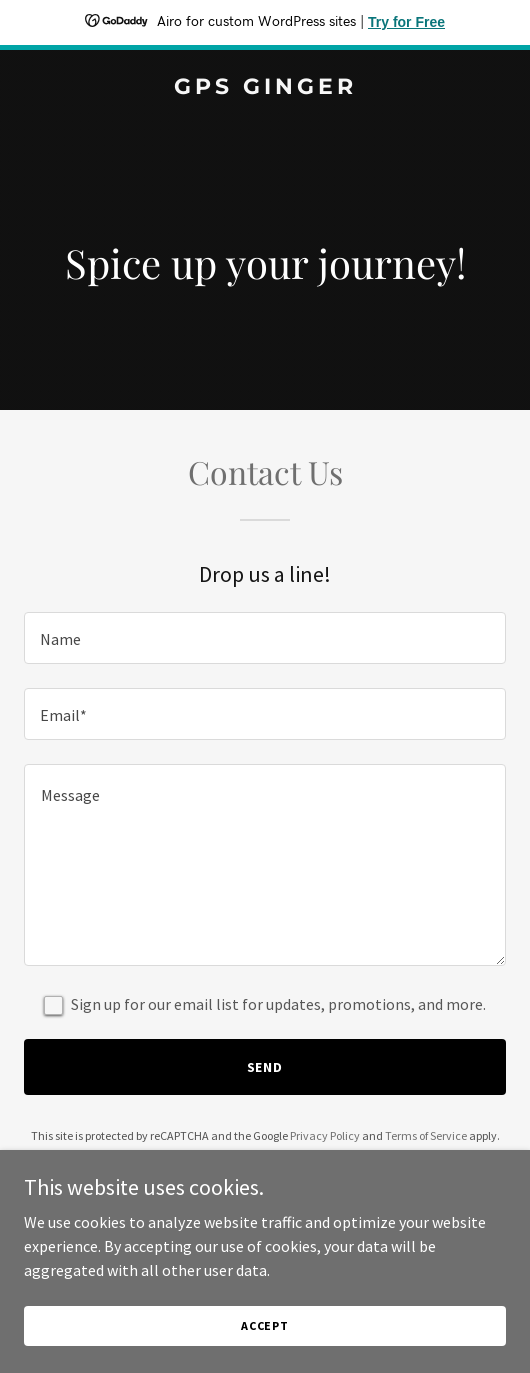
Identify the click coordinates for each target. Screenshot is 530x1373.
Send (265, 1067)
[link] (265, 88)
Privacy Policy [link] (325, 1135)
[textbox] (265, 638)
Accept (265, 1325)
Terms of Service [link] (426, 1135)
